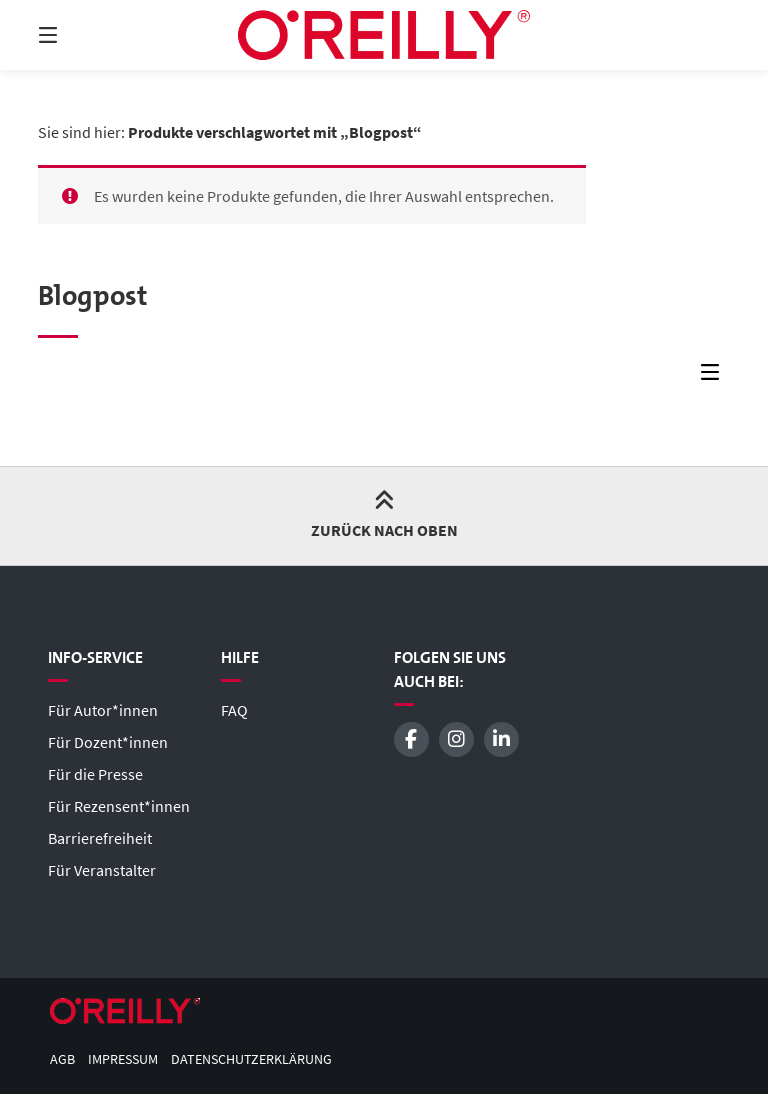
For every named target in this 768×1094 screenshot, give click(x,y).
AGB (62, 1059)
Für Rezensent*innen (119, 806)
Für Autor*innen (103, 710)
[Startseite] (384, 35)
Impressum (123, 1059)
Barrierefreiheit (100, 838)
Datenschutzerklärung (251, 1059)
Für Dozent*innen (108, 742)
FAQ (234, 710)
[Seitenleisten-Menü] (715, 377)
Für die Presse (95, 774)
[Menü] (83, 35)
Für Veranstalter (102, 870)
